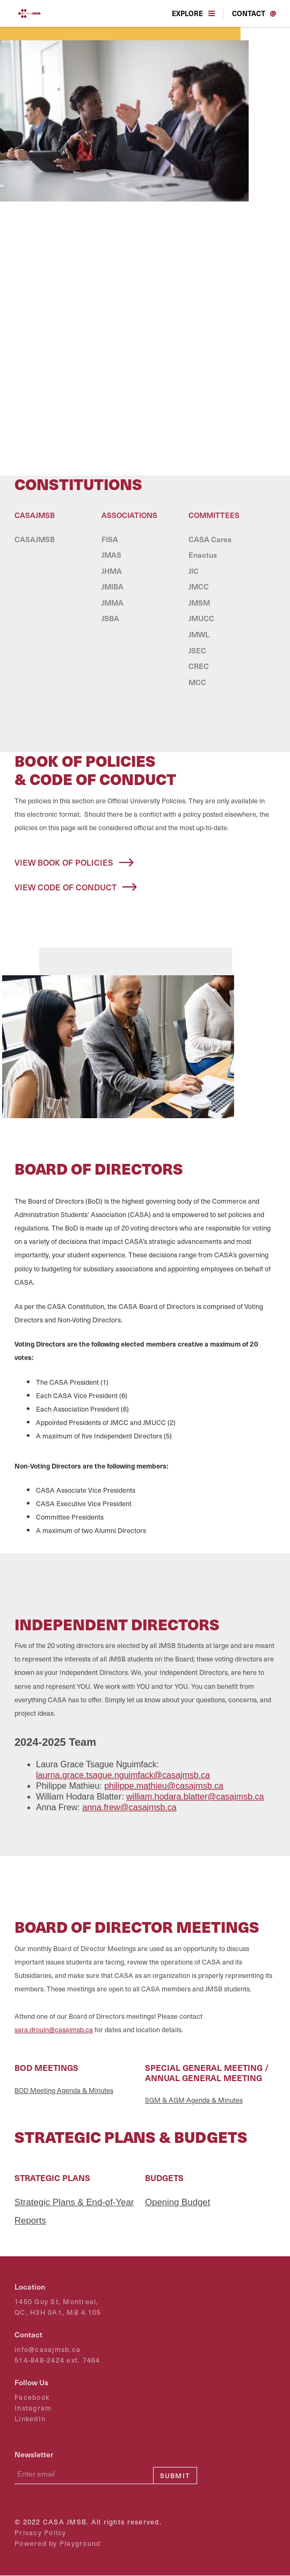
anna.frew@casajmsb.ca (129, 1807)
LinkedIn (30, 2419)
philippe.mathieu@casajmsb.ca (163, 1785)
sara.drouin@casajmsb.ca (54, 2029)
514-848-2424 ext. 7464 (57, 2360)
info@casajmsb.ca (48, 2349)
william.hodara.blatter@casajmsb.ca (195, 1796)
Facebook (32, 2397)
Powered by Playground (57, 2543)
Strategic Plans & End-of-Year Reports (74, 2211)
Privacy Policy (41, 2533)
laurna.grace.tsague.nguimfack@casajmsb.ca (123, 1775)
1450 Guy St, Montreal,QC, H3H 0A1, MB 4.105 (58, 2307)
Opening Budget (177, 2202)
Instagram (33, 2408)
